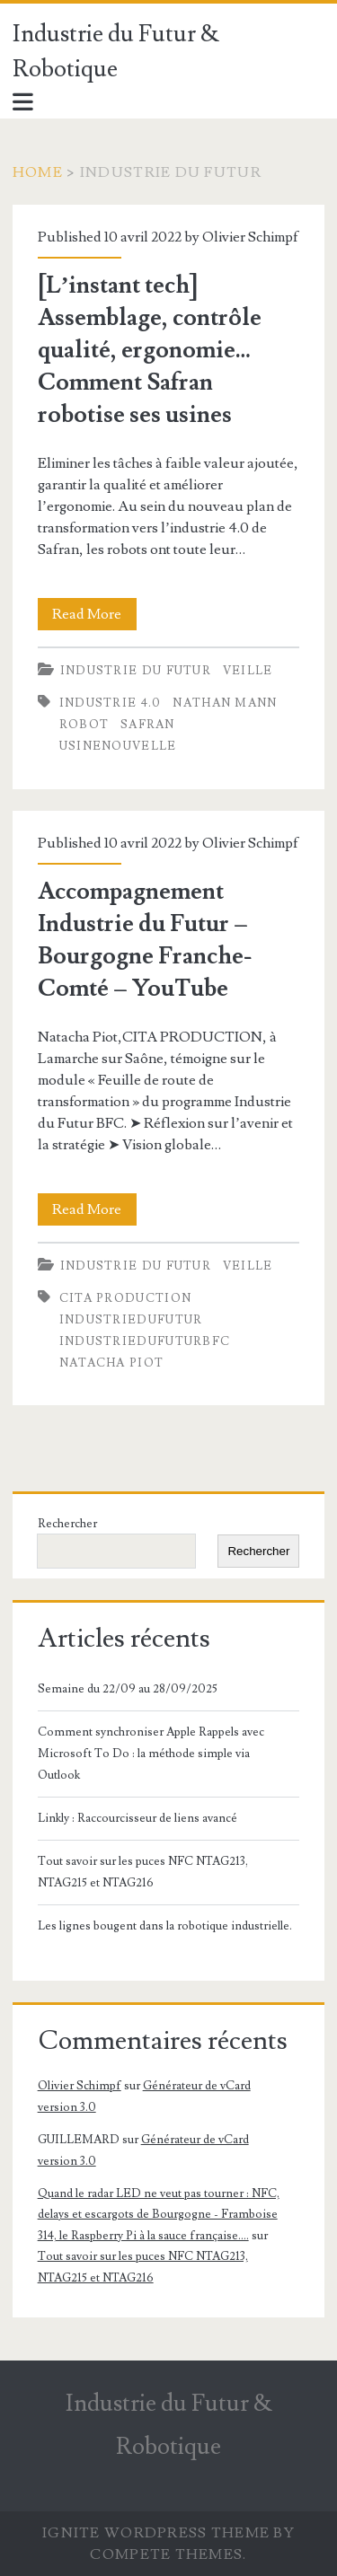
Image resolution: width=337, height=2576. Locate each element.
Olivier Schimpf (250, 237)
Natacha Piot (111, 1363)
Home (38, 172)
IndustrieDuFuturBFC (145, 1341)
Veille (248, 671)
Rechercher (67, 1524)
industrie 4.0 (110, 703)
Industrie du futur (135, 671)
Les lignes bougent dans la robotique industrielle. (165, 1926)
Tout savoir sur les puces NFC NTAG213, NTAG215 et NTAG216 (143, 1872)
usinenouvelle (118, 746)
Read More (94, 614)
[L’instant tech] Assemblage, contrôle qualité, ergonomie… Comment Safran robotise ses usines (150, 350)
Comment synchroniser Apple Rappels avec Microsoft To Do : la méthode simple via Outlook (151, 1753)
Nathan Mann (225, 703)
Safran (147, 724)
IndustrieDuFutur (131, 1320)
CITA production (125, 1298)
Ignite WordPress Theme (156, 2533)
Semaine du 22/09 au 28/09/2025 (127, 1689)
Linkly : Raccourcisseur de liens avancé (137, 1818)
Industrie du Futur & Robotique (116, 51)
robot (84, 724)
